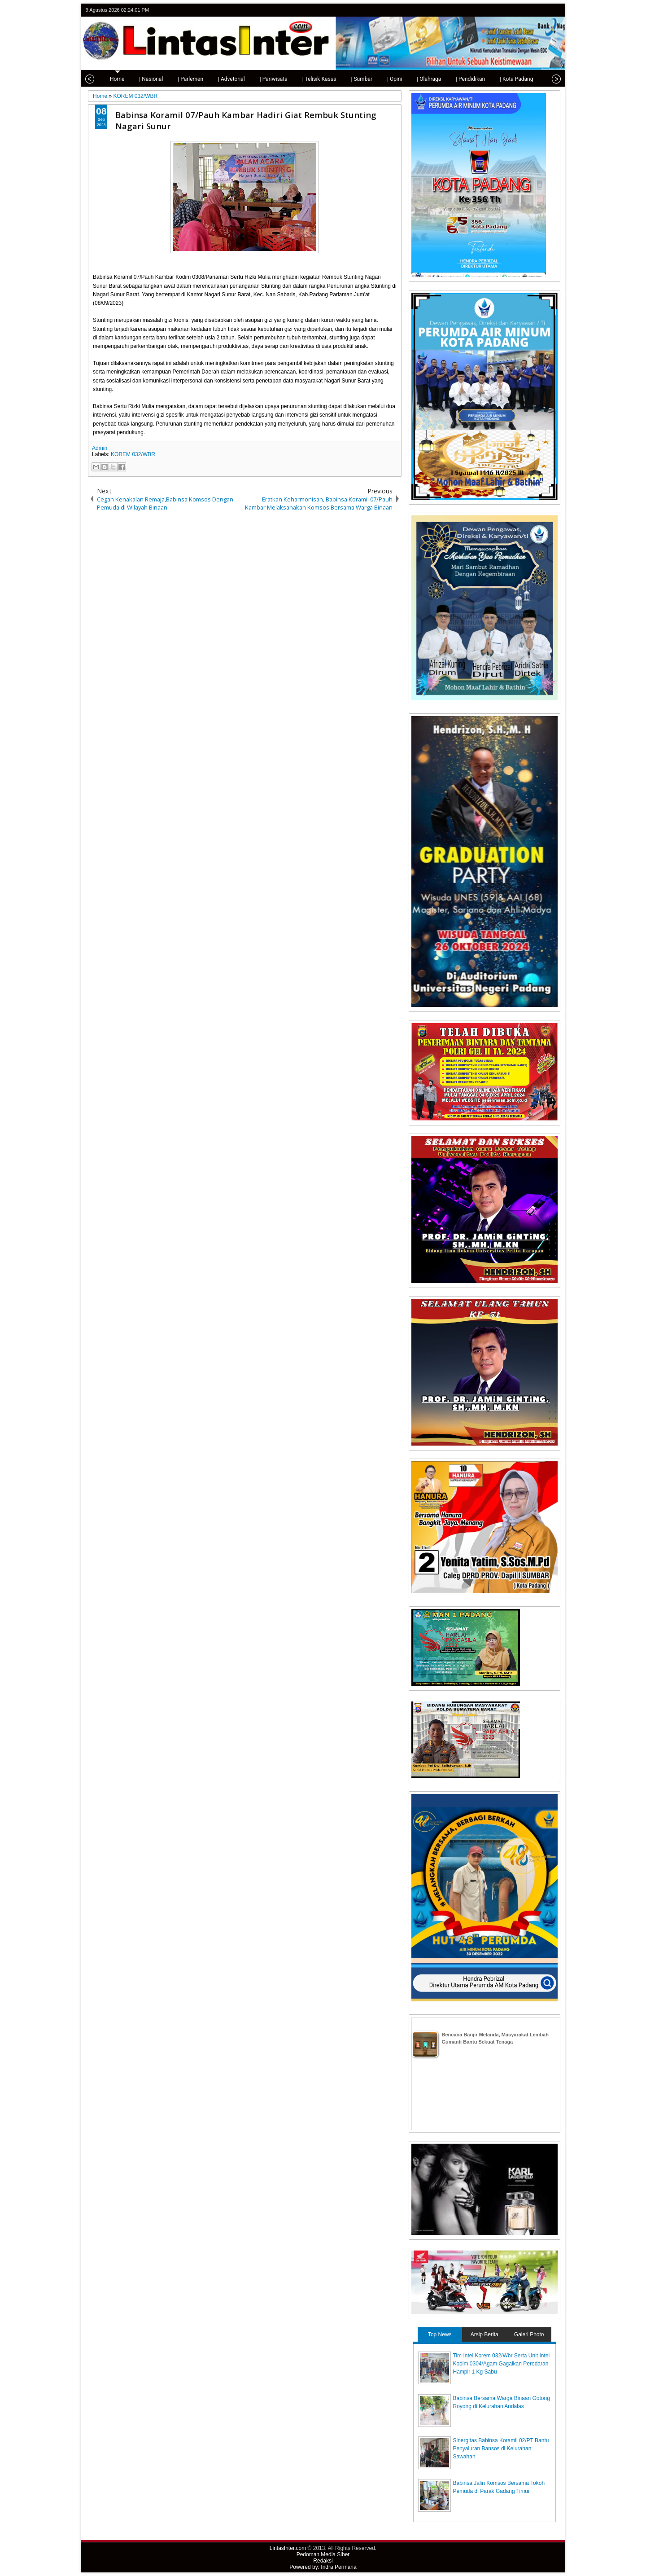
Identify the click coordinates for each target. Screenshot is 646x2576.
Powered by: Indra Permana (322, 2567)
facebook (531, 10)
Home (111, 79)
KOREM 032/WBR (133, 454)
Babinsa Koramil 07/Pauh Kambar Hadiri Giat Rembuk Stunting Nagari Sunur (245, 120)
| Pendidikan (464, 79)
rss (554, 10)
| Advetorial (225, 79)
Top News (440, 2334)
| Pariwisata (268, 79)
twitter (519, 10)
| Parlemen (184, 79)
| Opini (388, 79)
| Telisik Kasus (314, 79)
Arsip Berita (484, 2334)
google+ (543, 10)
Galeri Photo (529, 2334)
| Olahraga (423, 79)
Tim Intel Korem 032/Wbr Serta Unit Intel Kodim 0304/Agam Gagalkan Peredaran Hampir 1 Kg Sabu (501, 2363)
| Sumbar (356, 79)
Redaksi (322, 2561)
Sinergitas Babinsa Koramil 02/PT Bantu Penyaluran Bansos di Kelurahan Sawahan (501, 2448)
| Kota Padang (510, 79)
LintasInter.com (288, 2548)
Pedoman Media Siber (323, 2554)
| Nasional (145, 79)
